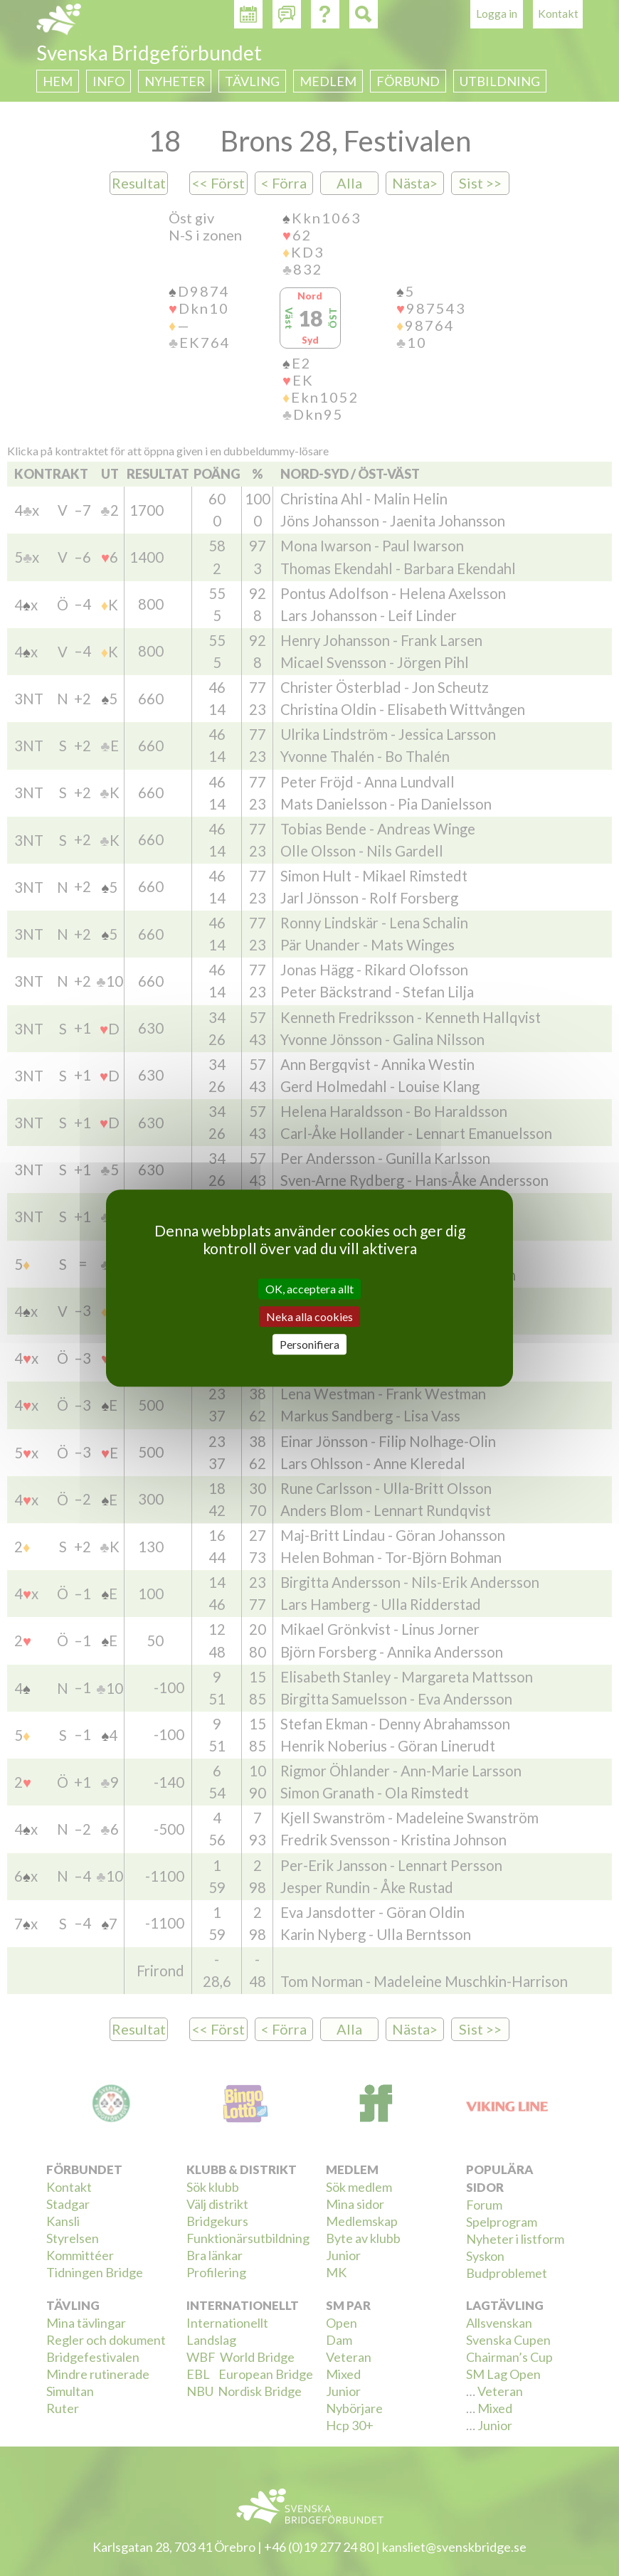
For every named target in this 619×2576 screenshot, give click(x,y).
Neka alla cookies (309, 1316)
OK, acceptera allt (309, 1288)
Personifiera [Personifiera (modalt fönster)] (309, 1344)
